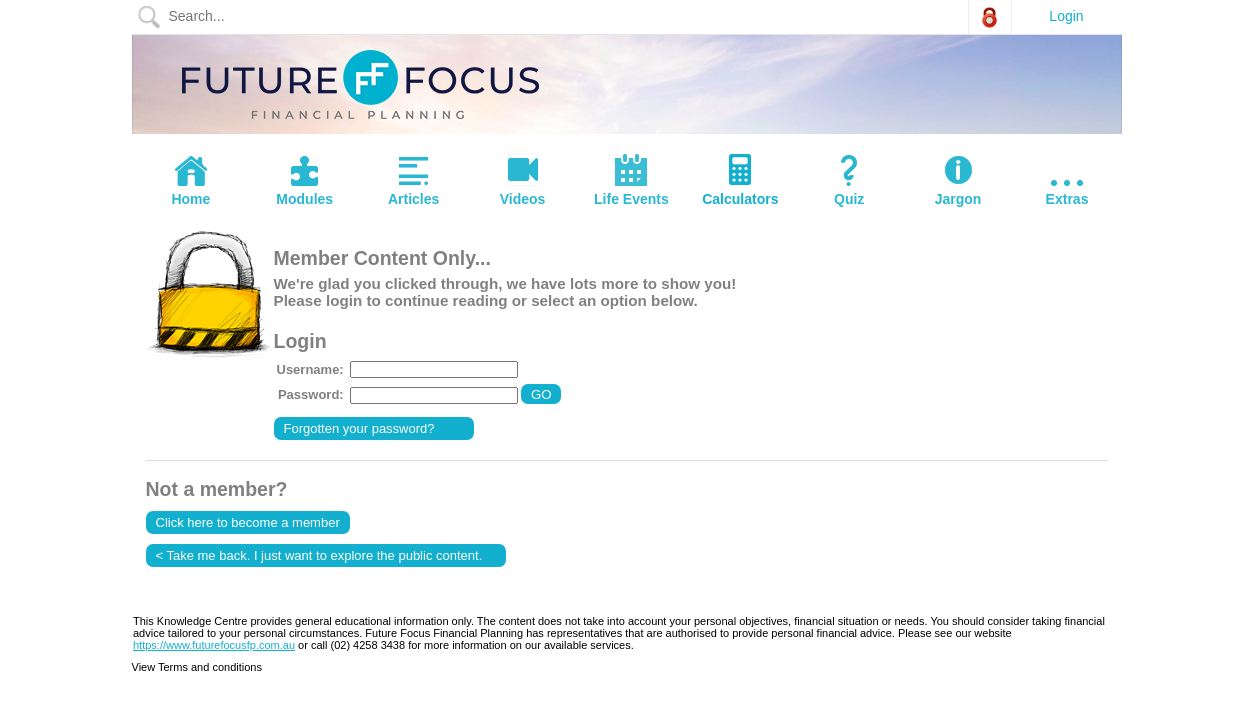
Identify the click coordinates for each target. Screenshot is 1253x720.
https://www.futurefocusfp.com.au (214, 645)
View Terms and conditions (197, 667)
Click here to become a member (248, 522)
